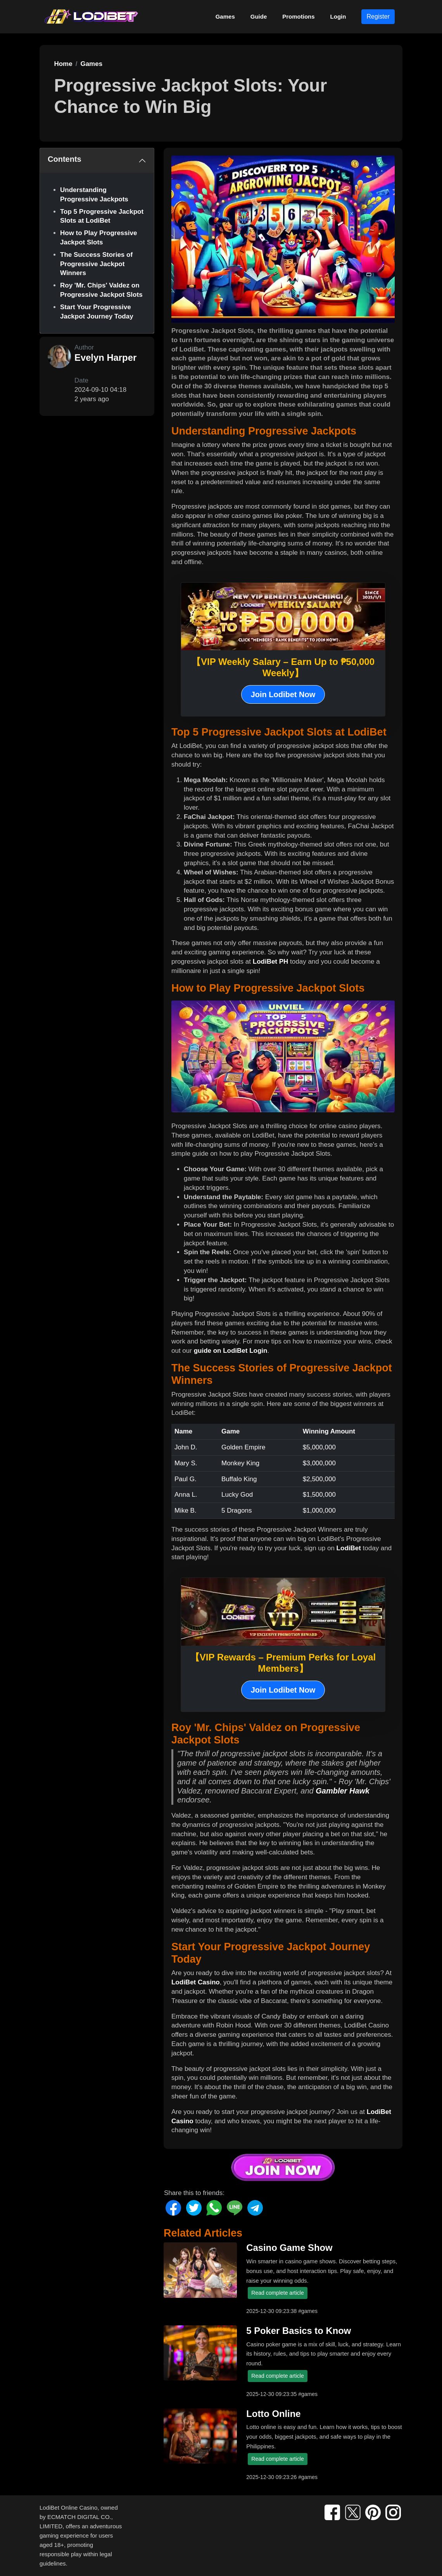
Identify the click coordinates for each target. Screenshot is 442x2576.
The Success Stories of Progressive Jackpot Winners (96, 264)
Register (378, 16)
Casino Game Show (289, 2247)
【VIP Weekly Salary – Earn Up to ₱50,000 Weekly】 (283, 667)
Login (338, 16)
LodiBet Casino (195, 1982)
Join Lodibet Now (283, 694)
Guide (258, 16)
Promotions (298, 16)
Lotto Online (273, 2413)
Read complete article (277, 2293)
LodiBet (349, 1548)
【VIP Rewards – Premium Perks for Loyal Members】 (283, 1663)
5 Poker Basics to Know (298, 2330)
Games (225, 16)
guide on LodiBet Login (231, 1350)
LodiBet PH (270, 961)
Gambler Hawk (342, 1791)
